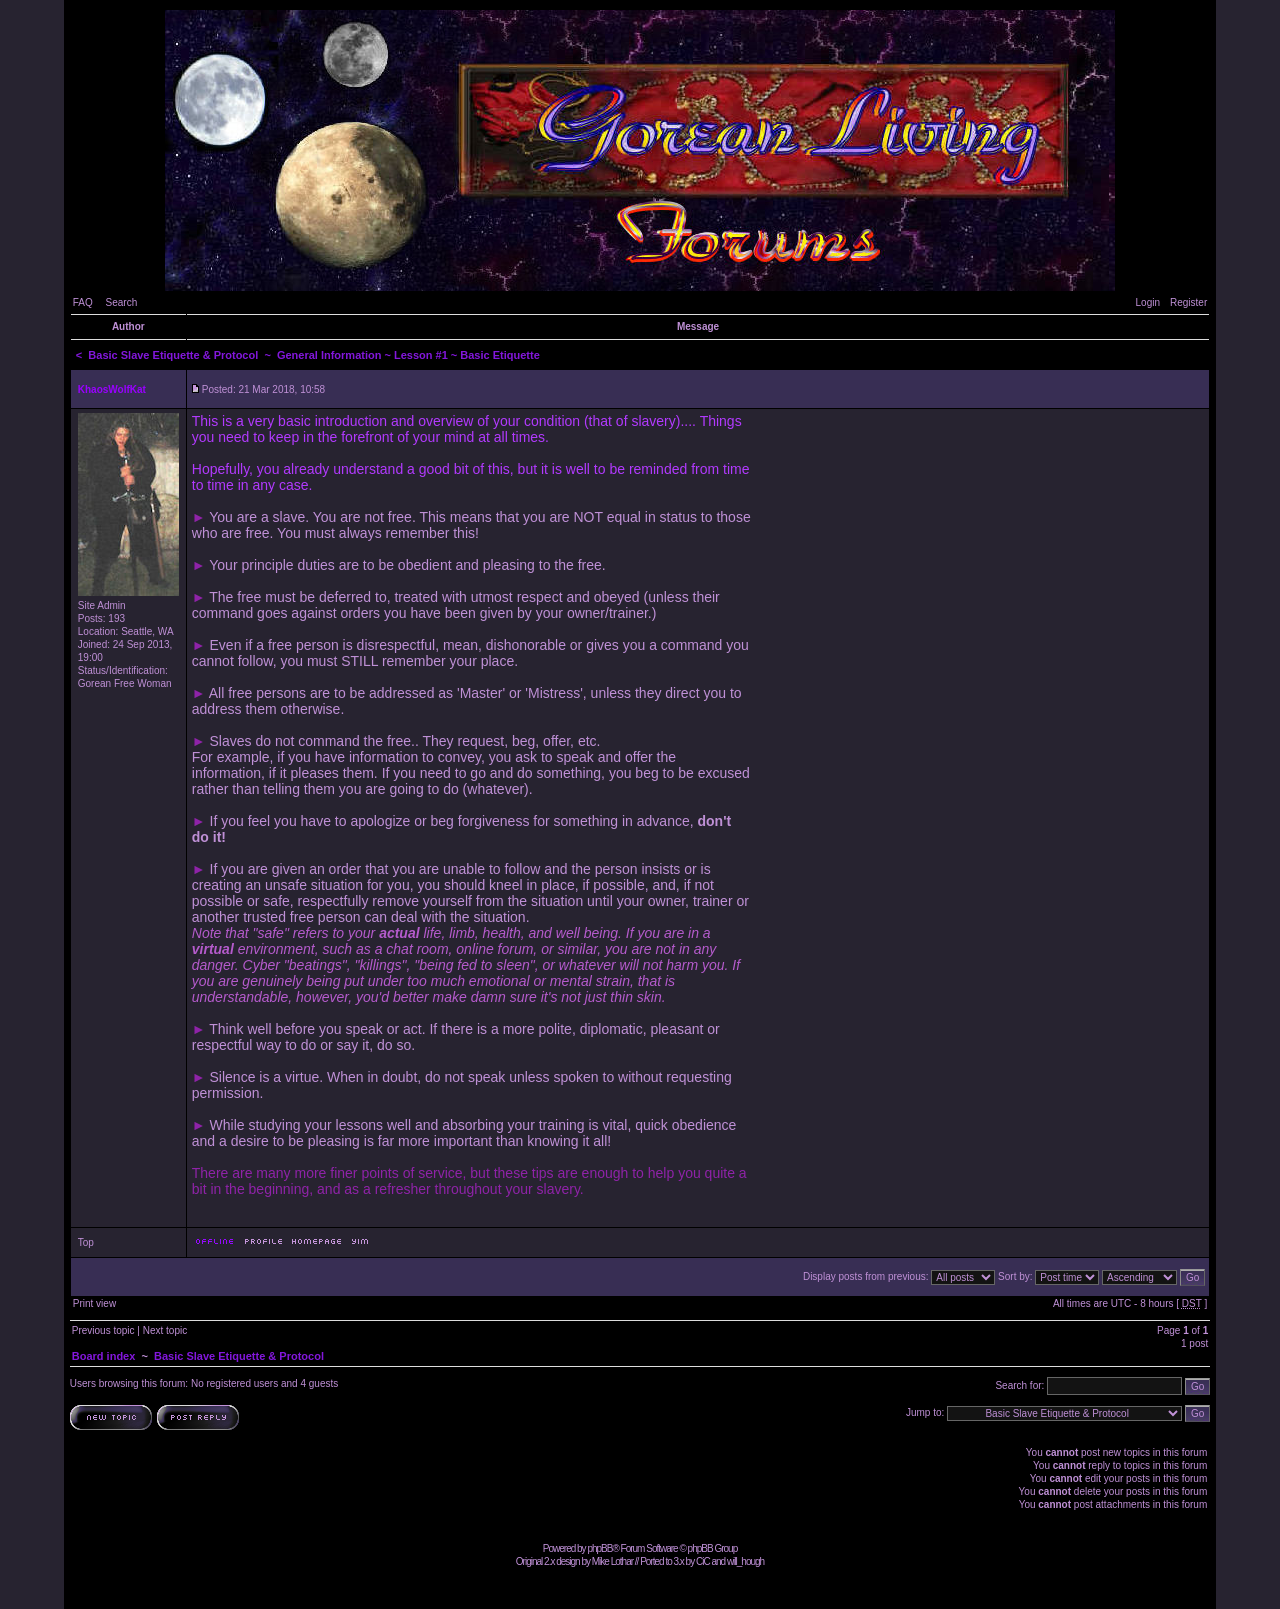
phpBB (599, 1548)
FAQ (83, 302)
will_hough (745, 1561)
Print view (94, 1303)
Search (122, 302)
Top (86, 1242)
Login (1148, 302)
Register (1188, 302)
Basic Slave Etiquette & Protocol (173, 355)
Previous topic (103, 1330)
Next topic (165, 1330)
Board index (104, 1356)
